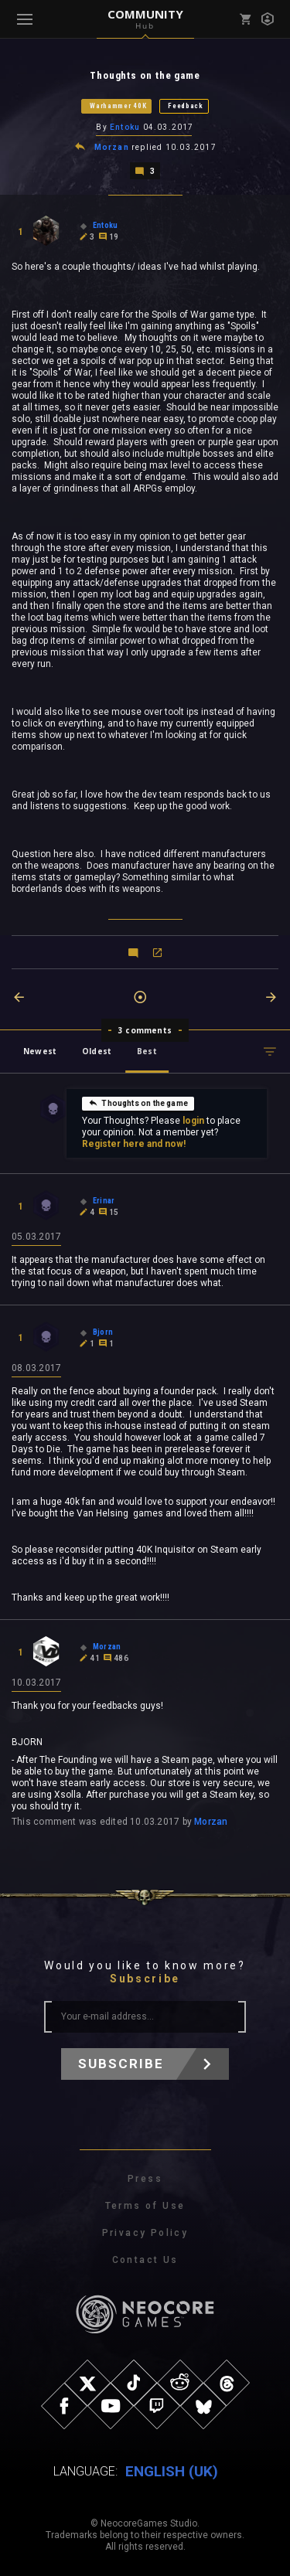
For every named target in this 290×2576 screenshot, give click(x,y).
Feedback (185, 106)
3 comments (145, 1030)
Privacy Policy (145, 2232)
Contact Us (145, 2259)
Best (147, 1051)
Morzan (111, 147)
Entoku (125, 127)
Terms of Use (145, 2205)
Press (145, 2178)
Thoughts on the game (138, 1102)
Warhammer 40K (118, 106)
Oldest (96, 1051)
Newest (39, 1051)
